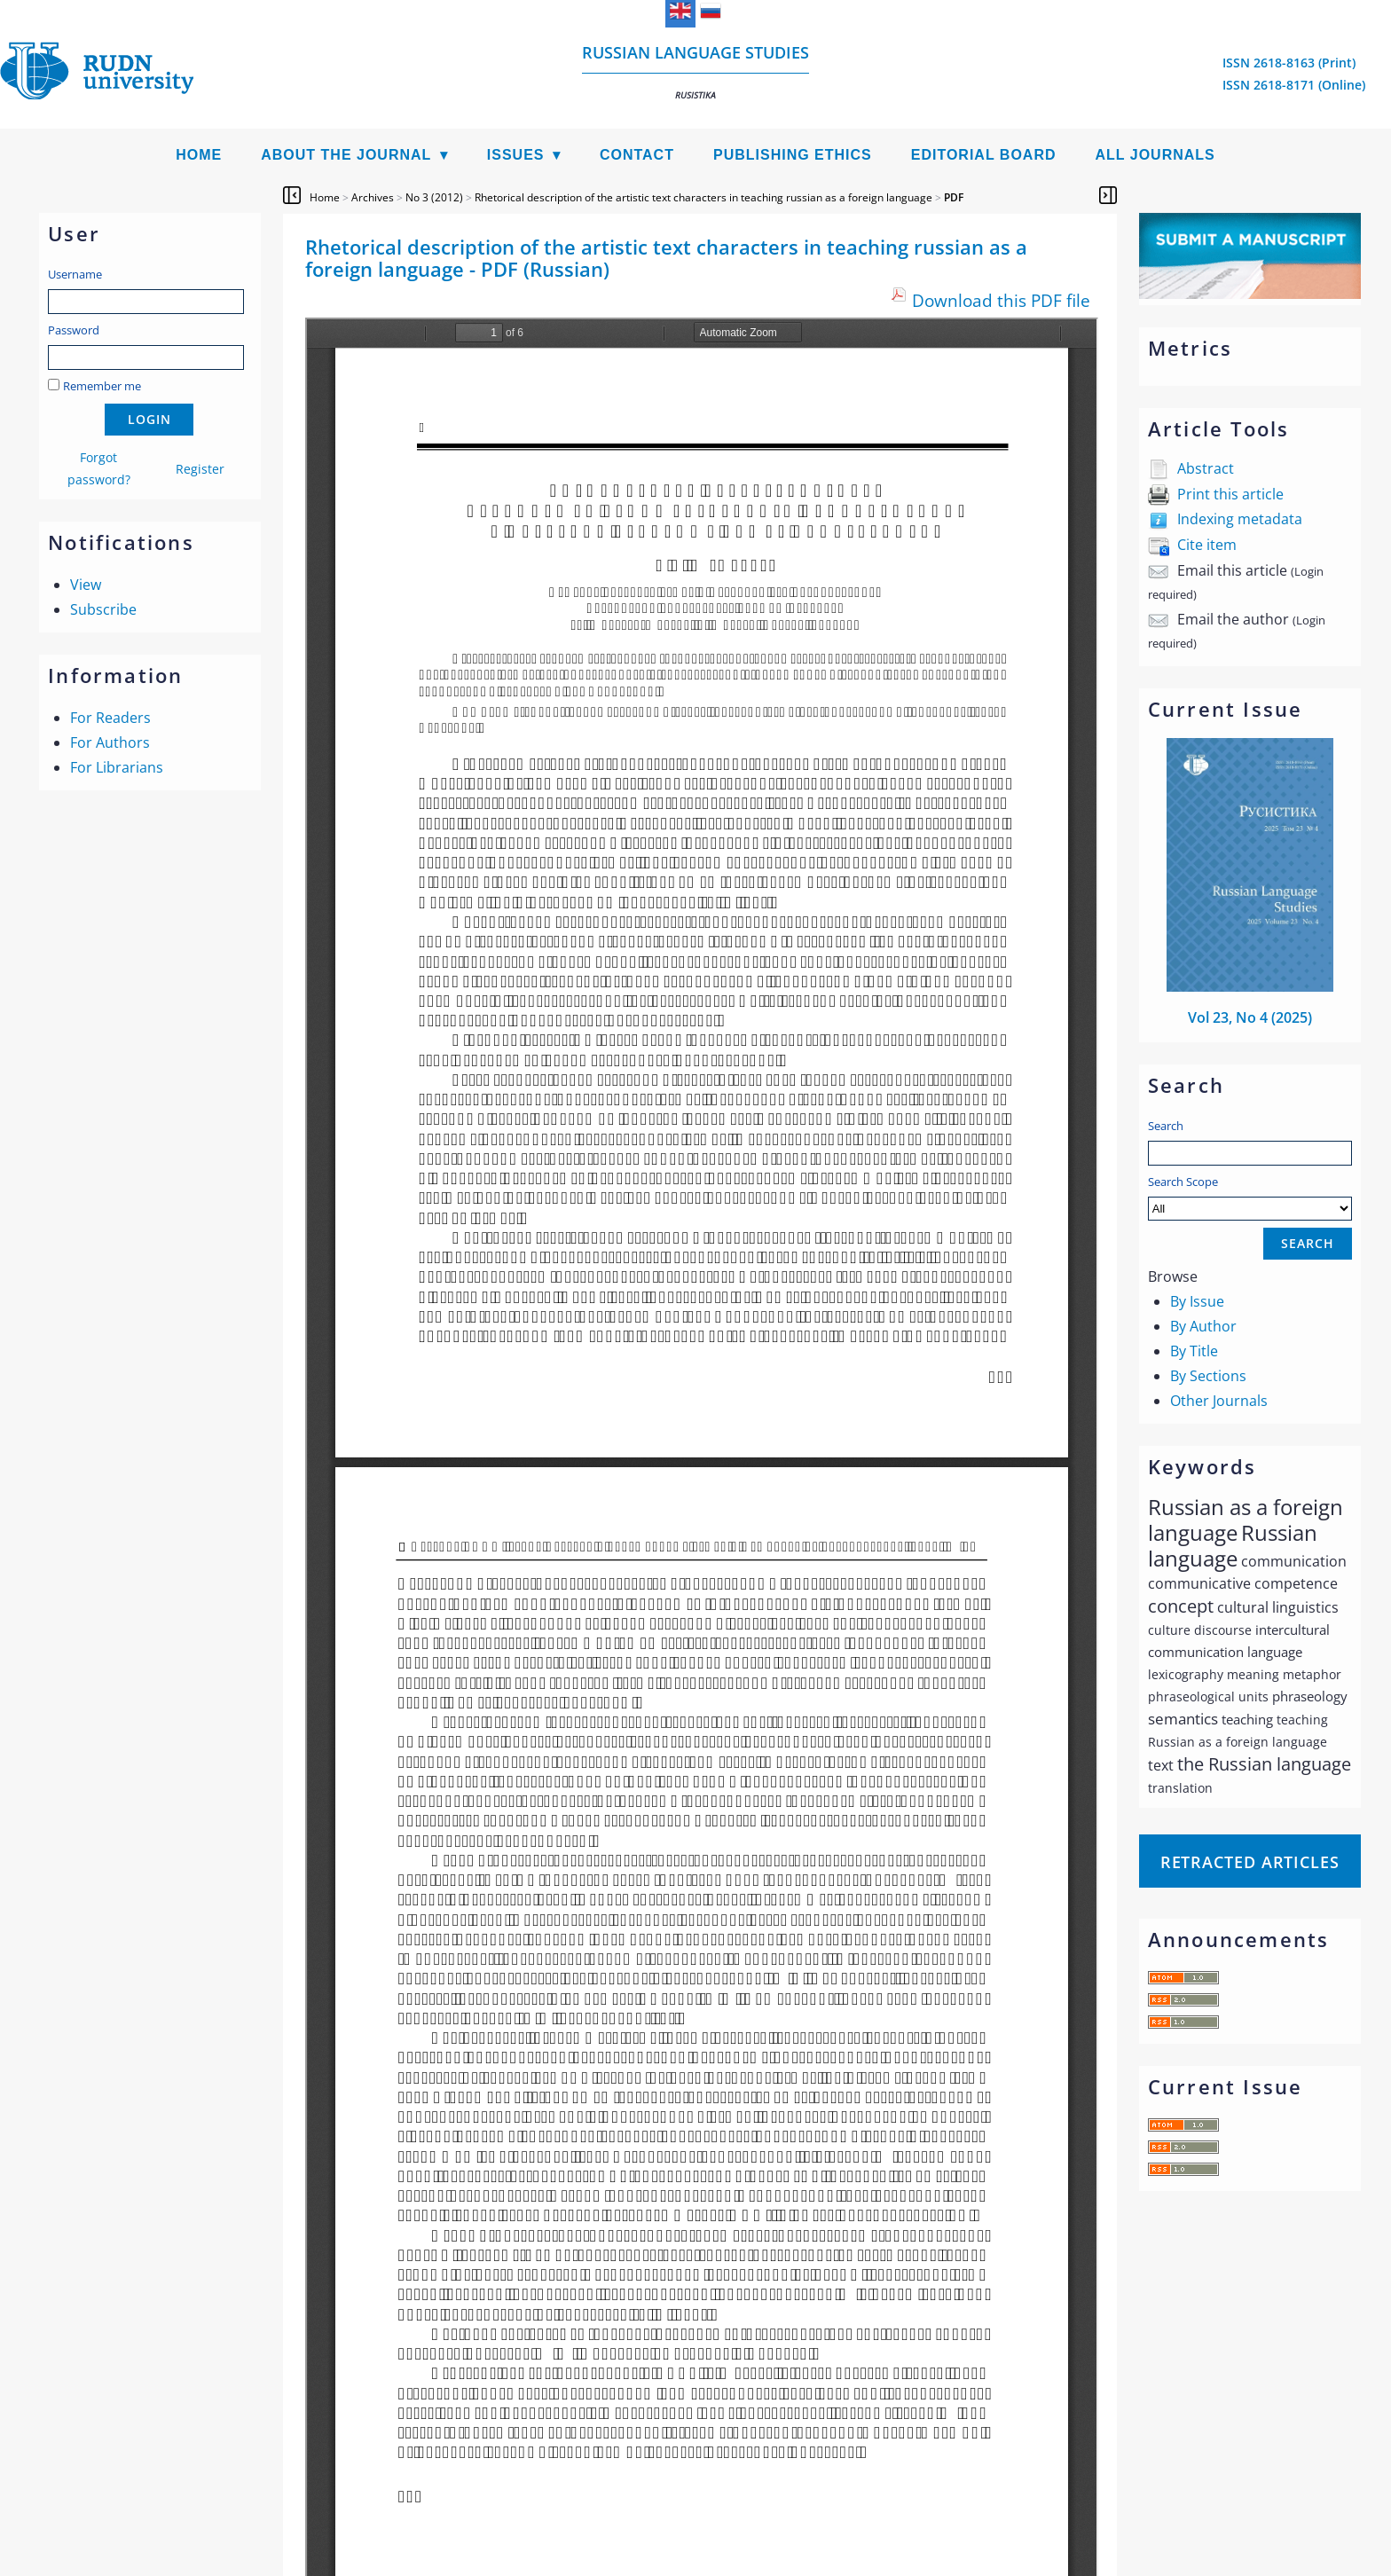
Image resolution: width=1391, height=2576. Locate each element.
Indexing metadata (1239, 519)
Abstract (1205, 468)
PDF (953, 197)
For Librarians (116, 767)
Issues (516, 154)
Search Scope (1250, 1197)
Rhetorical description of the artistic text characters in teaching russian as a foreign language (703, 197)
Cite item (1207, 544)
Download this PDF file (1001, 300)
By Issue (1197, 1301)
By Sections (1208, 1376)
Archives (372, 197)
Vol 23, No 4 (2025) (1250, 1017)
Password (73, 330)
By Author (1203, 1326)
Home (199, 154)
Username (75, 274)
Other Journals (1219, 1400)
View (85, 584)
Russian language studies (695, 71)
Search (1165, 1126)
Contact (637, 154)
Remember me (102, 386)
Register (200, 468)
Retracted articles (1250, 1862)
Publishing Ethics (792, 154)
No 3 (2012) (434, 197)
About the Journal (346, 154)
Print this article (1230, 494)
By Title (1194, 1351)
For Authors (110, 742)
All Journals (1155, 154)
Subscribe (103, 609)
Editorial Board (984, 154)
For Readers (110, 717)
